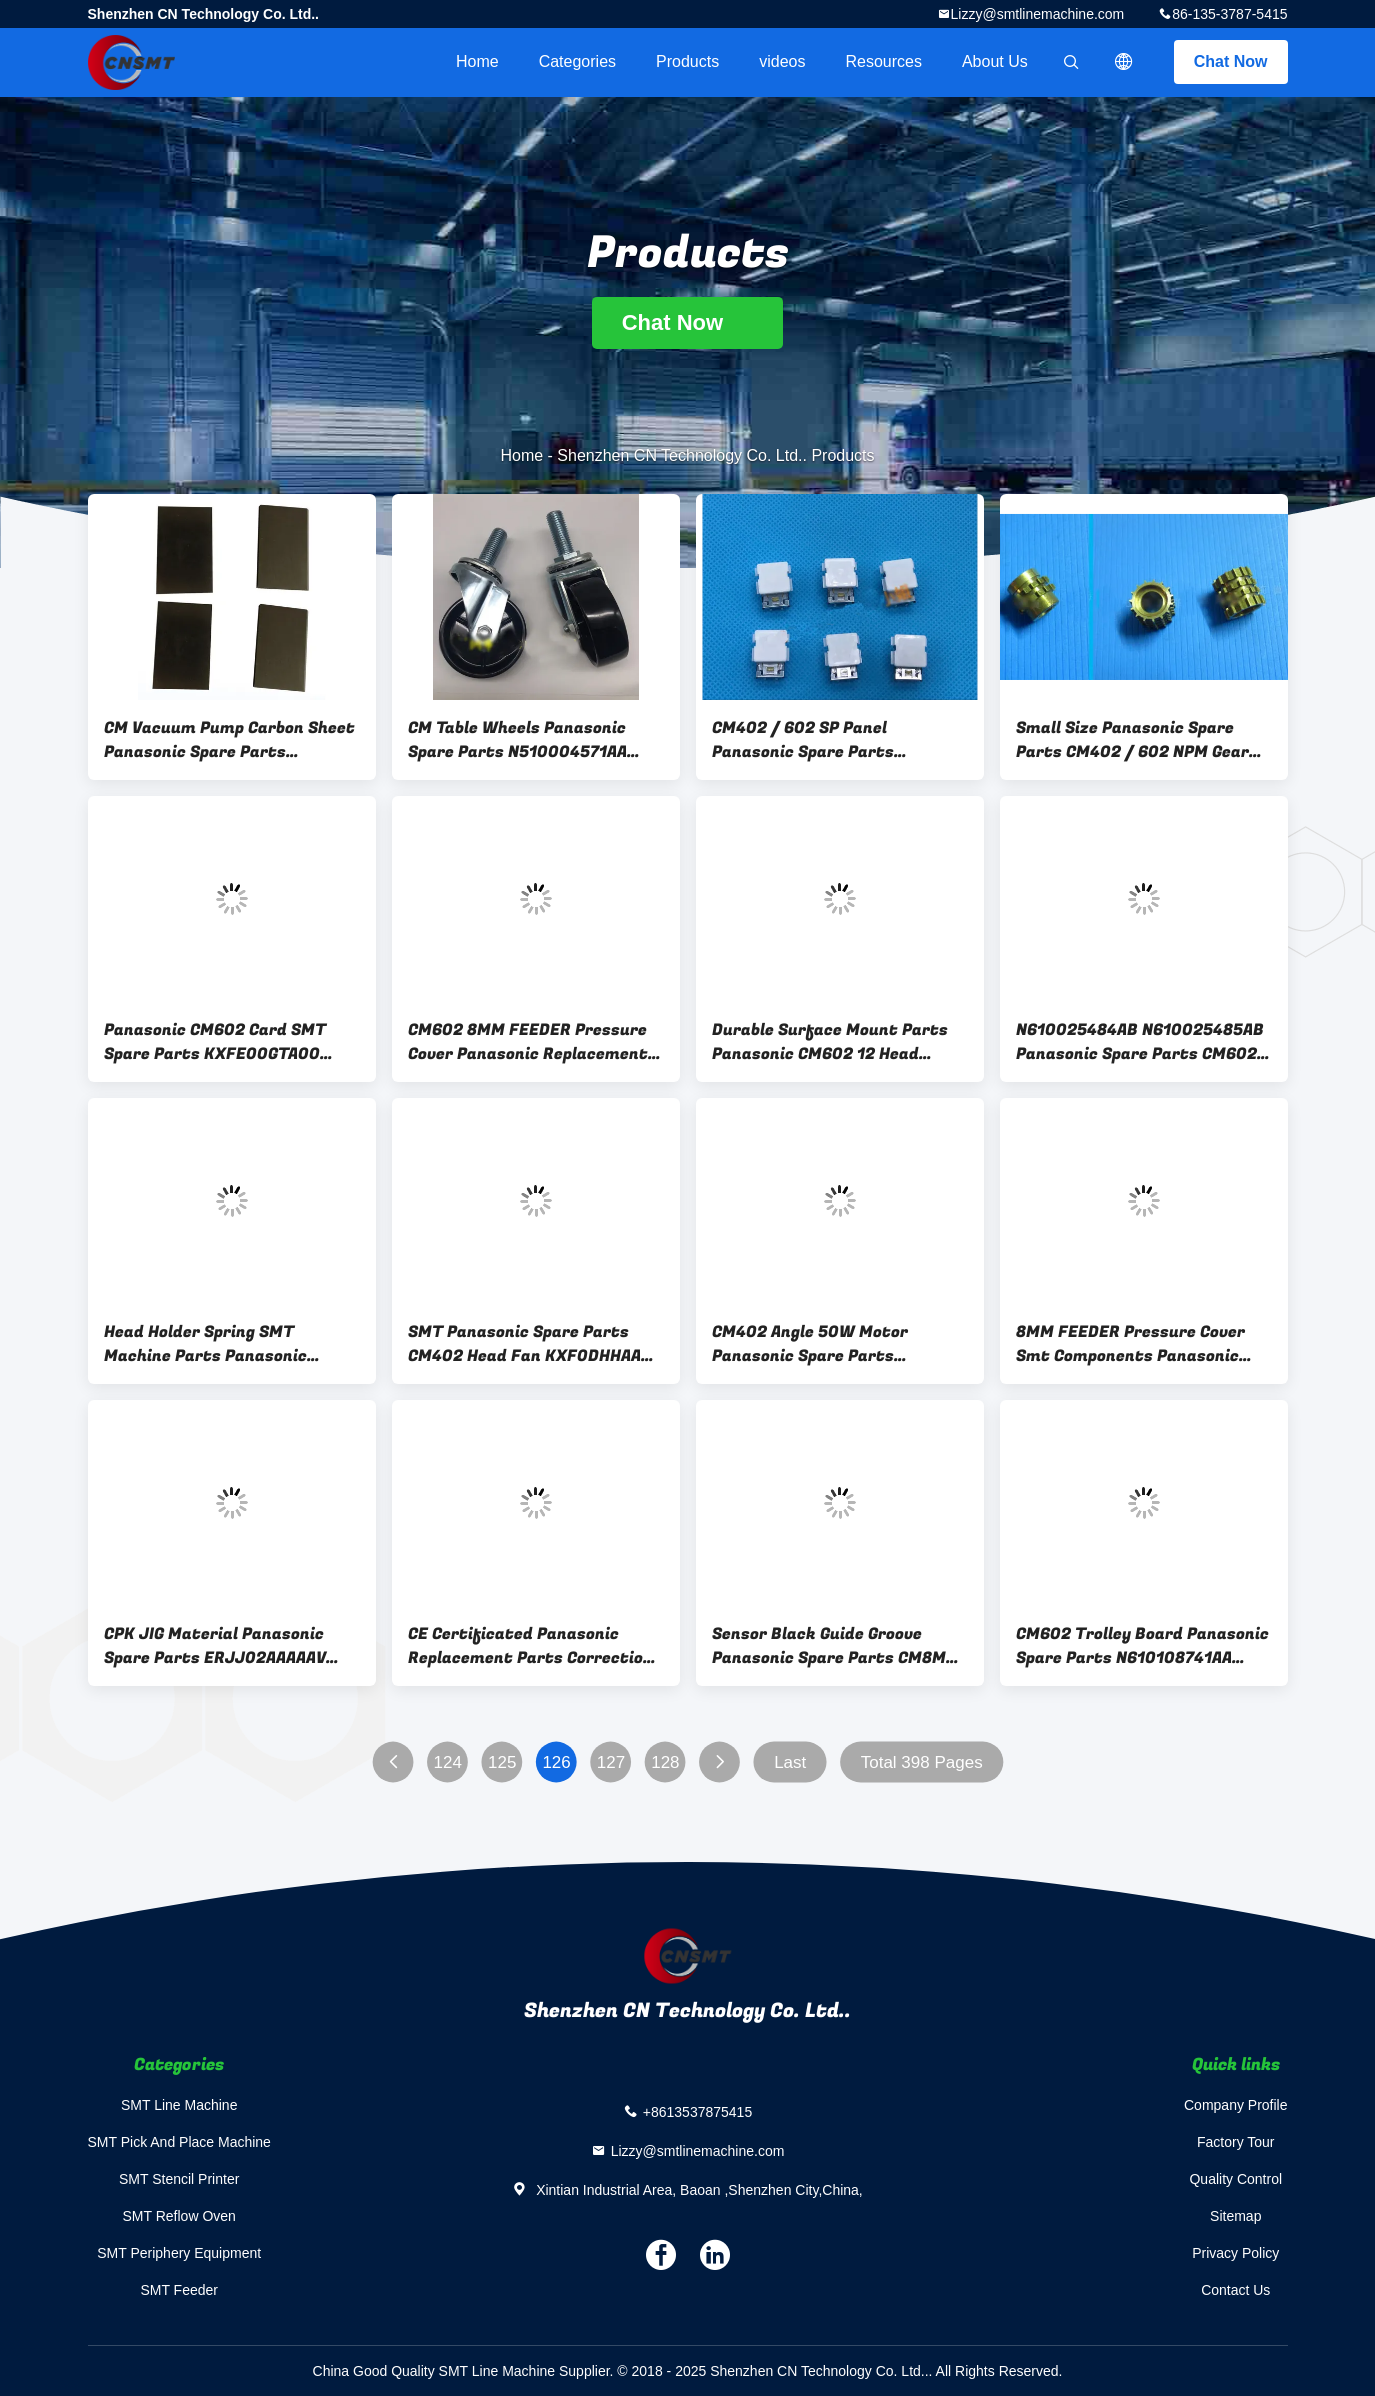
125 (501, 1762)
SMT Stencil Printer (179, 2179)
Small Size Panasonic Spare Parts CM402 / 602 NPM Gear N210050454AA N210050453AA (1140, 740)
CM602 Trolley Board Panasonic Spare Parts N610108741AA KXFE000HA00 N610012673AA (1142, 1646)
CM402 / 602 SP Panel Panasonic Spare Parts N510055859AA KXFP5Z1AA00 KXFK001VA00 (830, 740)
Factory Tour (1236, 2142)
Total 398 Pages (921, 1762)
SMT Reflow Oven (179, 2216)
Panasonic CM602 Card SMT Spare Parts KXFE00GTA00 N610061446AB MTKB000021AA (230, 1042)
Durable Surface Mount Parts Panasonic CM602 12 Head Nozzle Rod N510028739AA (830, 1042)
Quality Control (1235, 2179)
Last (790, 1762)
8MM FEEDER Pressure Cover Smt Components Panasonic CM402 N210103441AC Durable (1137, 1344)
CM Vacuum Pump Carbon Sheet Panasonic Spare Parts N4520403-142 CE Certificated (229, 740)
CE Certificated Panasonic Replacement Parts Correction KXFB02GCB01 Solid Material (530, 1646)
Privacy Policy (1235, 2253)
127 (610, 1762)
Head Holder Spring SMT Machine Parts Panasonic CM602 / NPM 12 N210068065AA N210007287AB (231, 1344)
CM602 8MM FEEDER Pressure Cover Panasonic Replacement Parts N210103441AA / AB (528, 1042)
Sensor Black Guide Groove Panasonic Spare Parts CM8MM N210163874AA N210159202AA (836, 1646)
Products (687, 61)
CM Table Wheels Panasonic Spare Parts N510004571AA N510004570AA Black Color (517, 740)
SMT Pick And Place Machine (179, 2142)
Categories (577, 61)
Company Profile (1236, 2105)
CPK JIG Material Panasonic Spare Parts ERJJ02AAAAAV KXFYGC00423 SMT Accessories (230, 1646)
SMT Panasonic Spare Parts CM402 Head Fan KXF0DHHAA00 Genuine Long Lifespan (535, 1344)
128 (665, 1762)
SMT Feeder (179, 2290)
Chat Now (1231, 61)
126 (556, 1762)
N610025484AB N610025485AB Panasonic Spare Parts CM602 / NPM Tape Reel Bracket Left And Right (1143, 1042)
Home (477, 61)
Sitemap (1235, 2216)
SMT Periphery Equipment (179, 2253)
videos (782, 61)
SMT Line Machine (179, 2105)
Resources (883, 61)
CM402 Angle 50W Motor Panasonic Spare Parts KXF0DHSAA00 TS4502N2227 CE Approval (828, 1344)
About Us (995, 61)
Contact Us (1235, 2290)
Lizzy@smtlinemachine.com (1038, 14)
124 (447, 1762)
